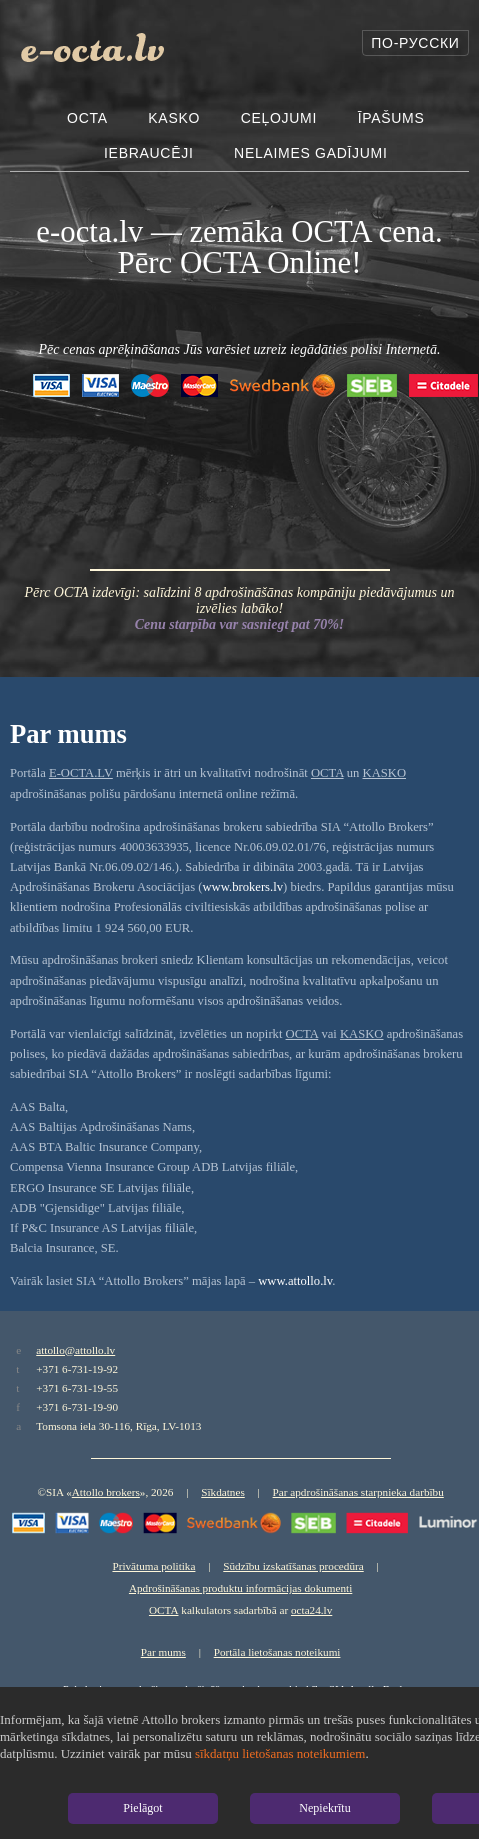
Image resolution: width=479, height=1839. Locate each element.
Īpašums (391, 118)
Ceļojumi (279, 118)
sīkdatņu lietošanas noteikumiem (280, 1753)
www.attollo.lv (295, 1281)
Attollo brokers (106, 1492)
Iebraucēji (148, 153)
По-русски (415, 43)
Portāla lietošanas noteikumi (277, 1652)
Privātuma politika (153, 1566)
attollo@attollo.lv (75, 1350)
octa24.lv (311, 1610)
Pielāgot (142, 1808)
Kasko (174, 118)
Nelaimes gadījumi (310, 153)
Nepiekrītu (324, 1808)
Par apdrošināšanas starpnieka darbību (358, 1492)
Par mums (163, 1652)
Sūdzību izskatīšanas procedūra (293, 1566)
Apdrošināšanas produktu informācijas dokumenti (240, 1588)
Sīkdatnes (223, 1492)
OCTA (87, 118)
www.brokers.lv (242, 887)
